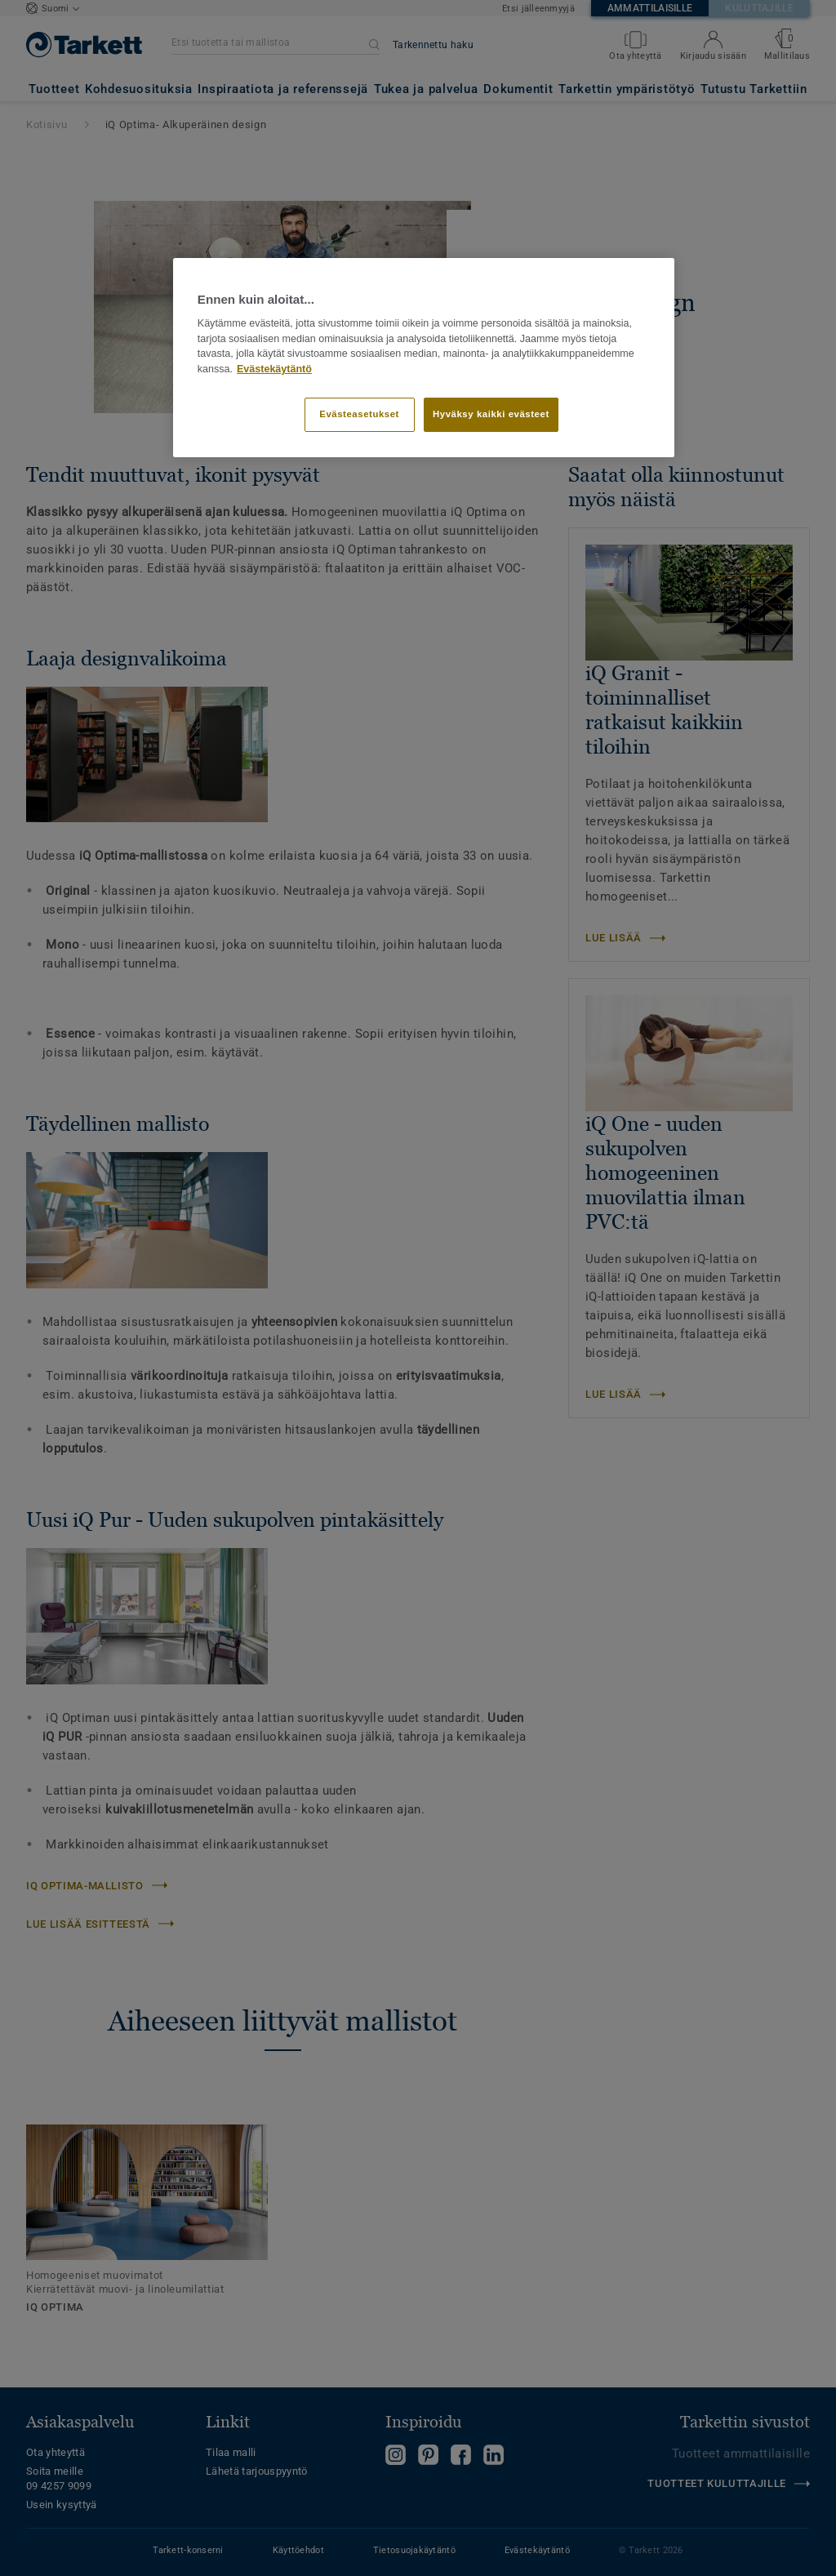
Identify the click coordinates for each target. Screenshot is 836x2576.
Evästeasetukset (359, 414)
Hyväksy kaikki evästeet (491, 414)
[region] (423, 357)
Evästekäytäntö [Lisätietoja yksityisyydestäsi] (274, 369)
